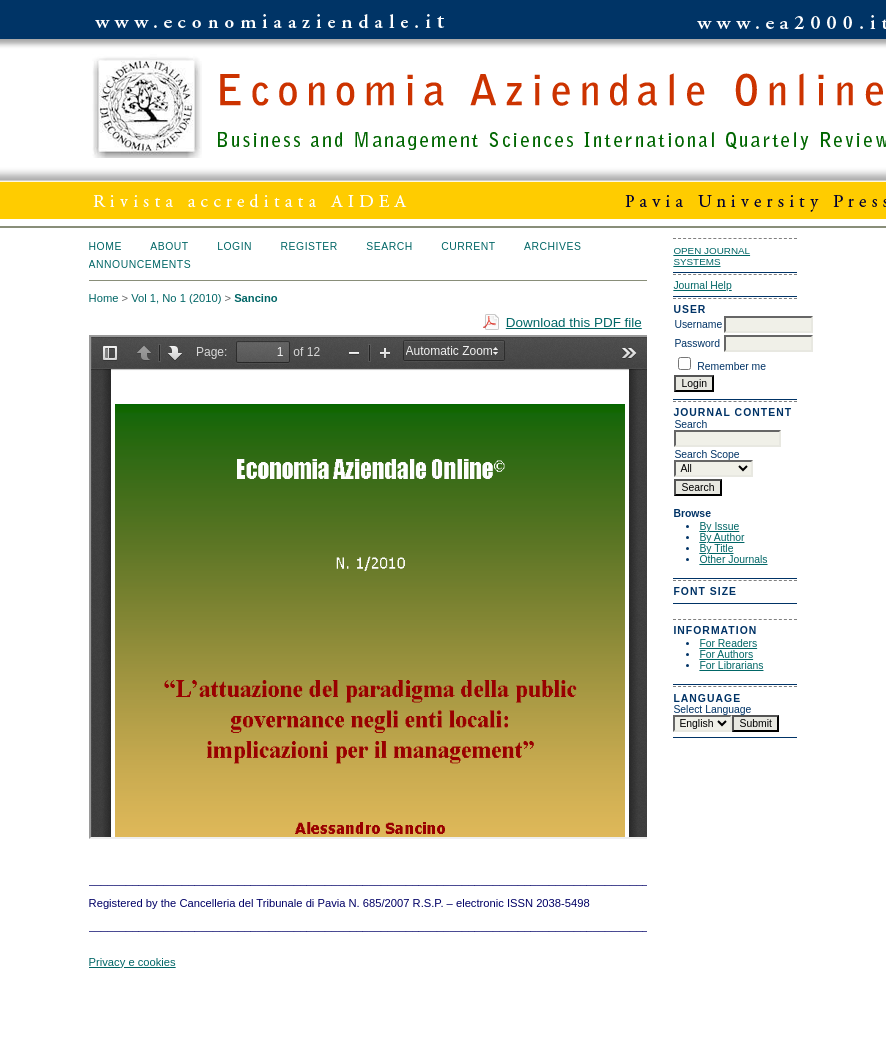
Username (698, 324)
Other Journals (733, 559)
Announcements (140, 264)
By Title (716, 548)
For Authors (726, 654)
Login (234, 246)
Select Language (712, 709)
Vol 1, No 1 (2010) (176, 298)
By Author (721, 537)
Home (105, 246)
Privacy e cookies (132, 962)
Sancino (256, 298)
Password (697, 343)
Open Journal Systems (711, 256)
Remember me (731, 366)
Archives (552, 246)
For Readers (728, 643)
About (169, 246)
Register (309, 246)
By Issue (719, 526)
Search (389, 246)
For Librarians (731, 665)
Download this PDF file (574, 322)
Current (468, 246)
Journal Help (702, 285)
